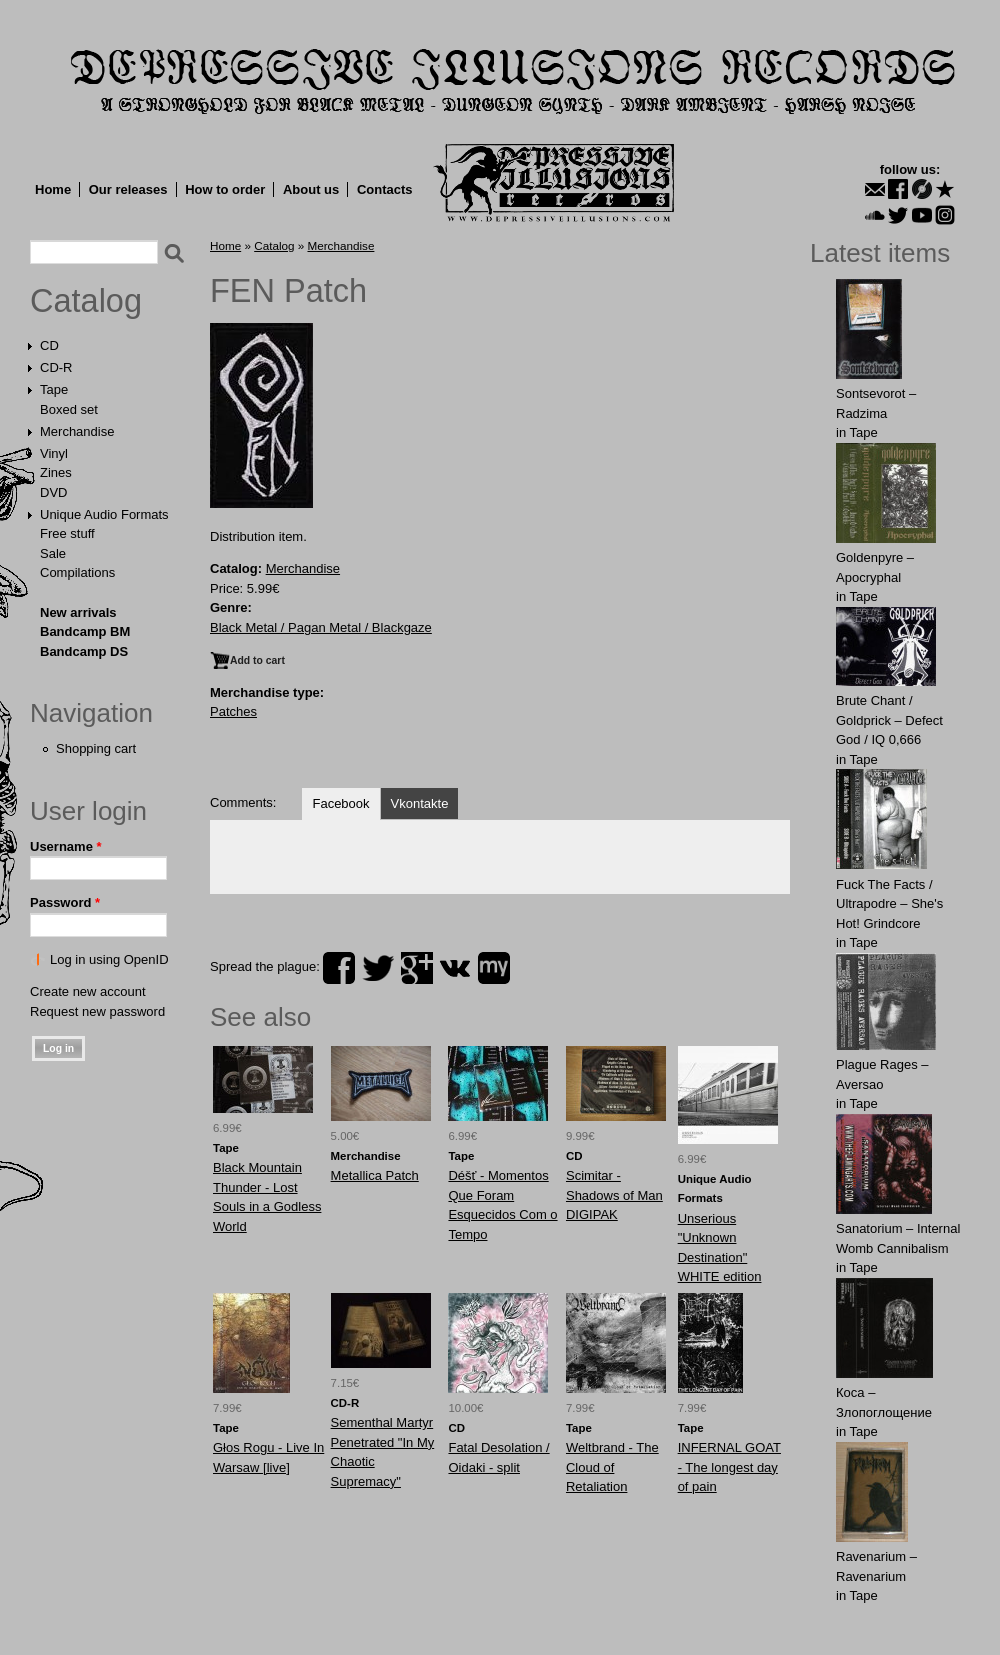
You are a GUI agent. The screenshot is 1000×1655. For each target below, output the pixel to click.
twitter (378, 968)
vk (455, 968)
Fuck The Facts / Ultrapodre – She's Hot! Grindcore (889, 904)
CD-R (56, 367)
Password (65, 902)
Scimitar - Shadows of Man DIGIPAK (614, 1195)
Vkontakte (420, 803)
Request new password (97, 1011)
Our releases (128, 189)
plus (417, 968)
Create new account (88, 991)
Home (53, 189)
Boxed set (69, 409)
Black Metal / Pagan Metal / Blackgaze (321, 627)
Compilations (77, 572)
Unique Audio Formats (104, 514)
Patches (233, 711)
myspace (494, 968)
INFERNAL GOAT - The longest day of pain (729, 1467)
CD (49, 345)
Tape (54, 389)
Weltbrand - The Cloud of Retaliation (612, 1467)
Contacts (385, 189)
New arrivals (78, 612)
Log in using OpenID (109, 959)
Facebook (340, 803)
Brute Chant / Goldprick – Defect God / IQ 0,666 (889, 720)
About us (311, 189)
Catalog (86, 301)
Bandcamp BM (85, 631)
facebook (339, 968)
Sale (53, 553)
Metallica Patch (375, 1175)
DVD (53, 492)
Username (66, 846)
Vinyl (54, 453)
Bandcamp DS (84, 651)
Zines (56, 472)
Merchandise (77, 431)
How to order (225, 189)
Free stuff (67, 533)
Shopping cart (96, 748)
